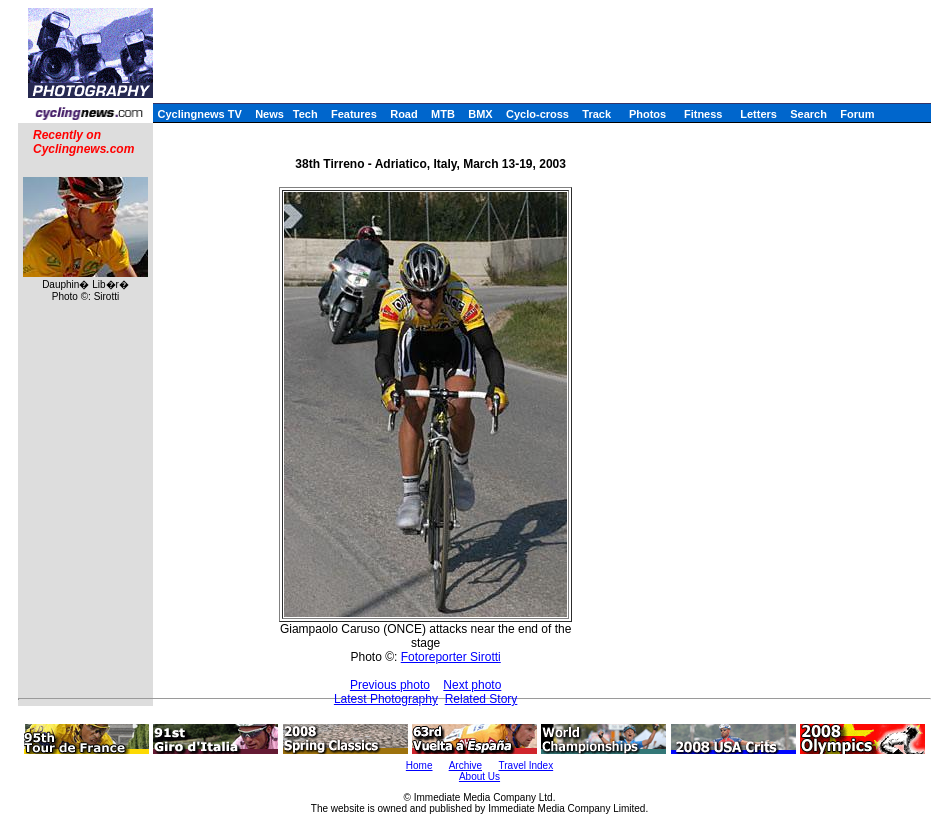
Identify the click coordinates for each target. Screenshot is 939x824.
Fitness (703, 114)
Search (808, 114)
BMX (480, 114)
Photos (647, 114)
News (269, 114)
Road (404, 114)
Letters (758, 114)
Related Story (481, 699)
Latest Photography (386, 699)
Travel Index (526, 765)
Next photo (472, 685)
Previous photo (390, 685)
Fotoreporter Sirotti (451, 657)
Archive (465, 765)
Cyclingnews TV (199, 114)
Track (596, 114)
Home (419, 765)
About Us (479, 776)
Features (354, 114)
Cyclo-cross (537, 114)
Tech (305, 114)
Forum (857, 114)
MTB (443, 114)
